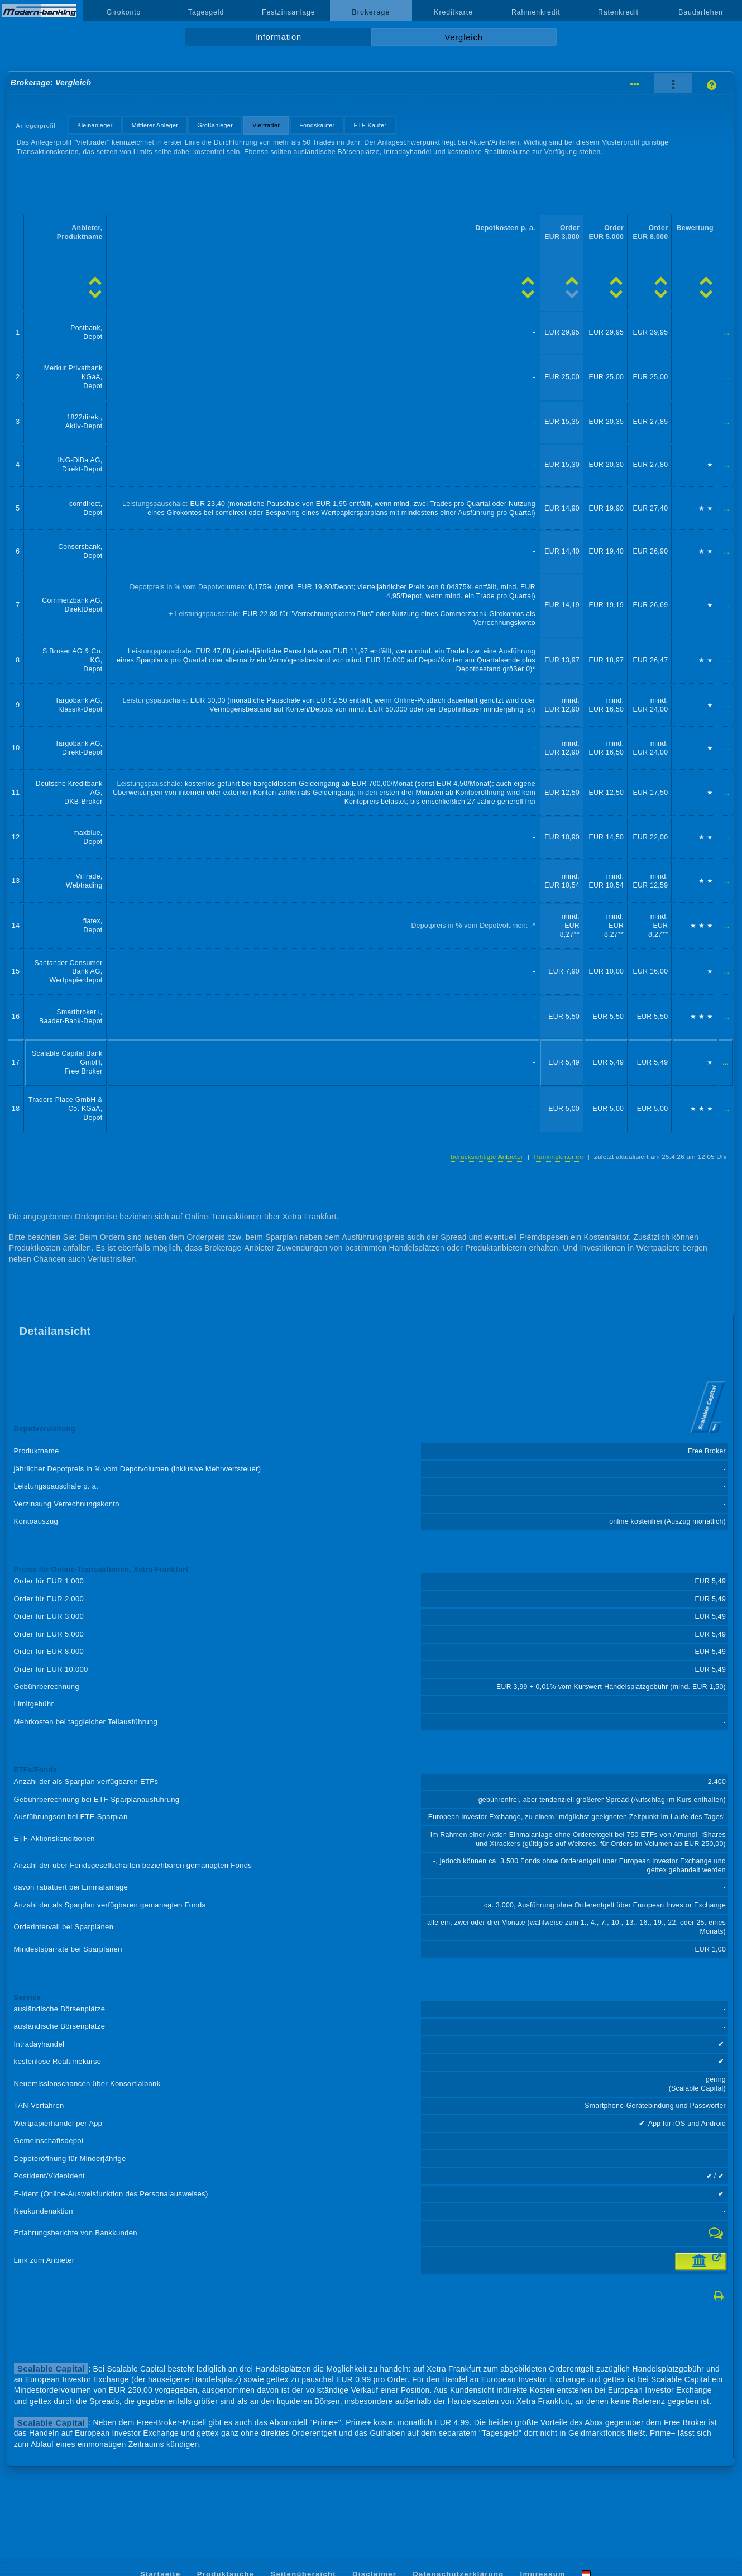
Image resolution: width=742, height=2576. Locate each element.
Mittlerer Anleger (155, 125)
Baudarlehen (700, 12)
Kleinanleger (94, 125)
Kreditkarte (453, 12)
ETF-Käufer (369, 125)
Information (278, 36)
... (726, 332)
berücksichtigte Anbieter (487, 1156)
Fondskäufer (316, 125)
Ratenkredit (618, 12)
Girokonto (124, 12)
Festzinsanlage (288, 12)
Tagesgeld (206, 12)
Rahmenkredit (536, 12)
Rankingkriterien (558, 1156)
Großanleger (215, 125)
